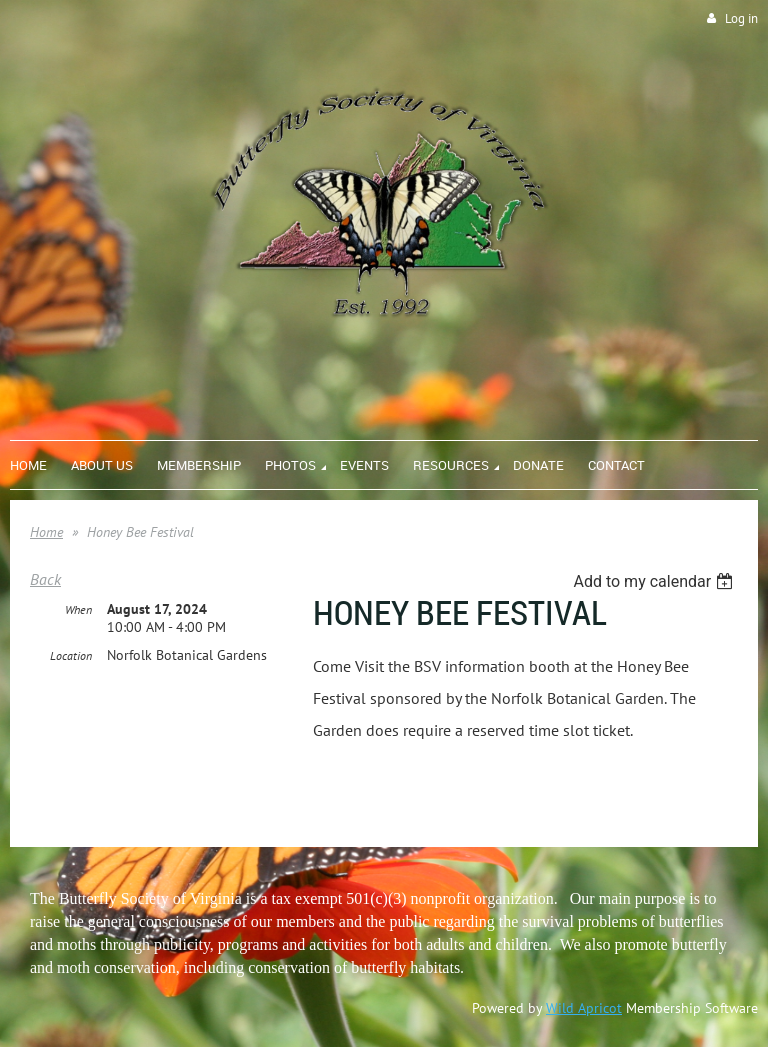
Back (45, 579)
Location (71, 655)
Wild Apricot (584, 1008)
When (78, 609)
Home (46, 532)
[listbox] (655, 581)
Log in (741, 18)
